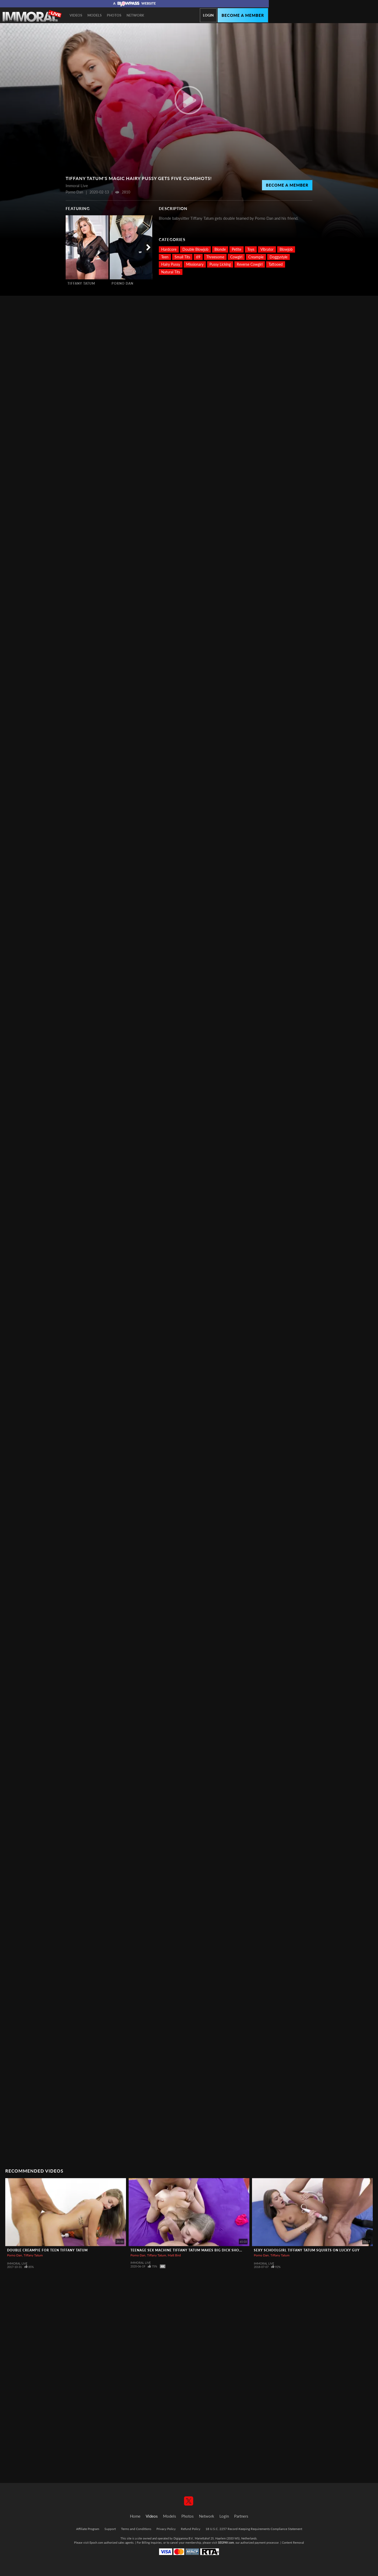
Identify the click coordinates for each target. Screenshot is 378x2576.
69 (198, 257)
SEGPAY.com (226, 2542)
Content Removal (293, 2542)
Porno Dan (122, 283)
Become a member (243, 15)
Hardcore (168, 249)
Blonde (220, 249)
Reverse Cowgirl (249, 264)
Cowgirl (236, 257)
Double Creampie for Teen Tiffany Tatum (47, 2250)
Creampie (256, 257)
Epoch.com (96, 2542)
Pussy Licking (220, 264)
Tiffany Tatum (81, 283)
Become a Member (287, 185)
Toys (250, 249)
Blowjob (286, 249)
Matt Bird (174, 2255)
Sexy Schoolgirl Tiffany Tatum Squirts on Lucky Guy (307, 2250)
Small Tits (182, 257)
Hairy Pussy (170, 264)
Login (208, 15)
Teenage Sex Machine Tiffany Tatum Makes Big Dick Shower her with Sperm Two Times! (216, 2250)
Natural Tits (170, 272)
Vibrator (267, 249)
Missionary (194, 264)
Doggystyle (278, 257)
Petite (236, 249)
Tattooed (276, 264)
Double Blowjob (195, 249)
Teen (165, 257)
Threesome (215, 257)
